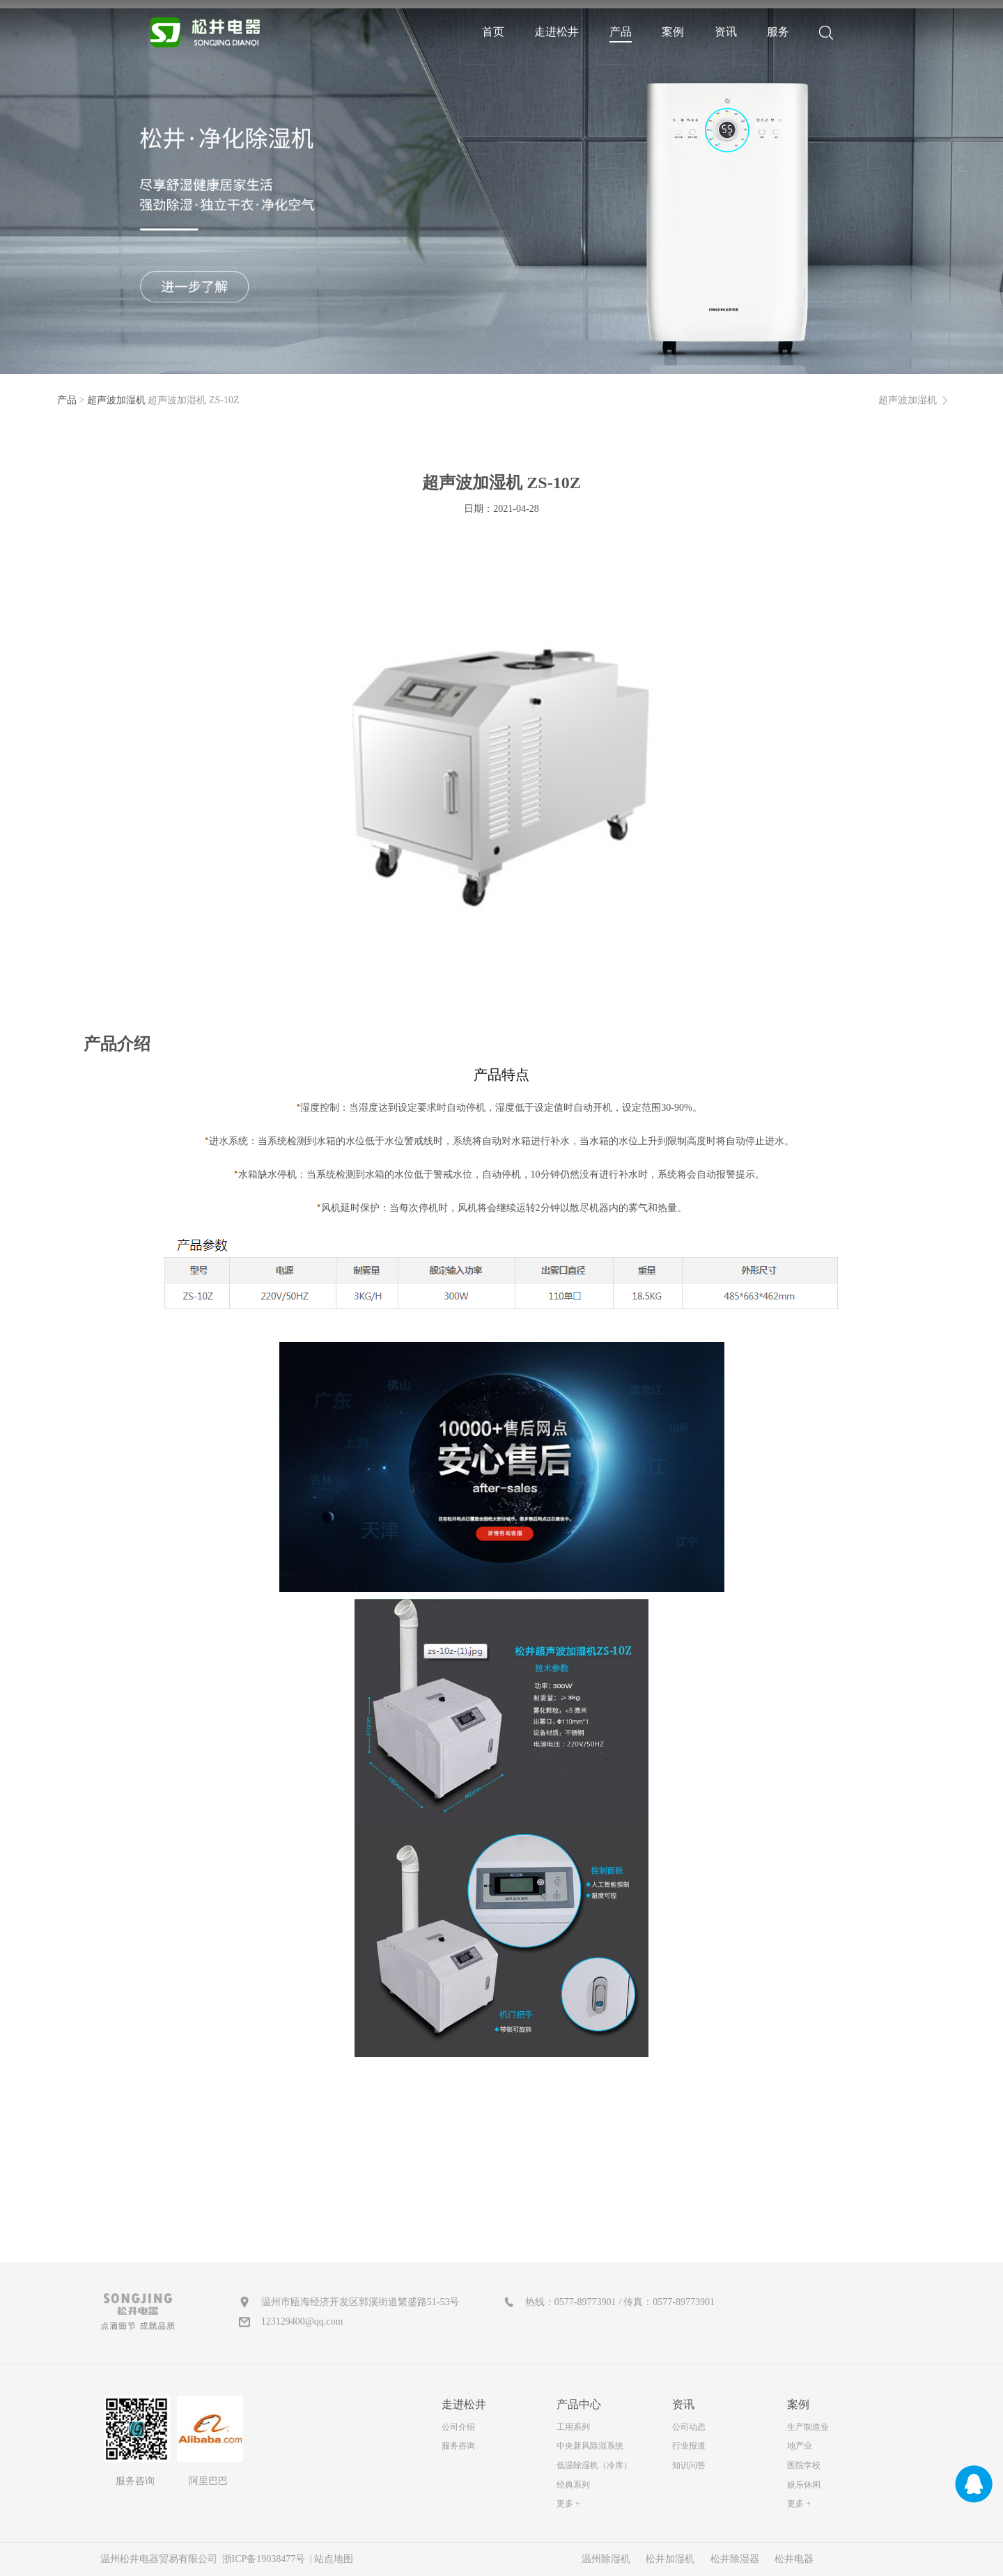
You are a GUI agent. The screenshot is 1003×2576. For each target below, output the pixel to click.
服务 (778, 32)
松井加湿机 (670, 2559)
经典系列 (573, 2485)
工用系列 (573, 2427)
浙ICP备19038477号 (264, 2559)
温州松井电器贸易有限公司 (160, 2559)
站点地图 (333, 2559)
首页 (493, 32)
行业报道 (689, 2446)
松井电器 (794, 2559)
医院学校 (804, 2465)
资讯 (726, 32)
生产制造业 (808, 2427)
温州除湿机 (606, 2559)
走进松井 (556, 32)
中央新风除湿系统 (590, 2446)
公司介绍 (458, 2427)
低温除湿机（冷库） (594, 2465)
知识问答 (689, 2465)
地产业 (799, 2446)
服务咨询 (458, 2446)
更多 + (568, 2503)
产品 (620, 32)
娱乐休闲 (804, 2485)
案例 (673, 32)
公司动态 (689, 2427)
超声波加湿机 (116, 400)
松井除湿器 (734, 2559)
